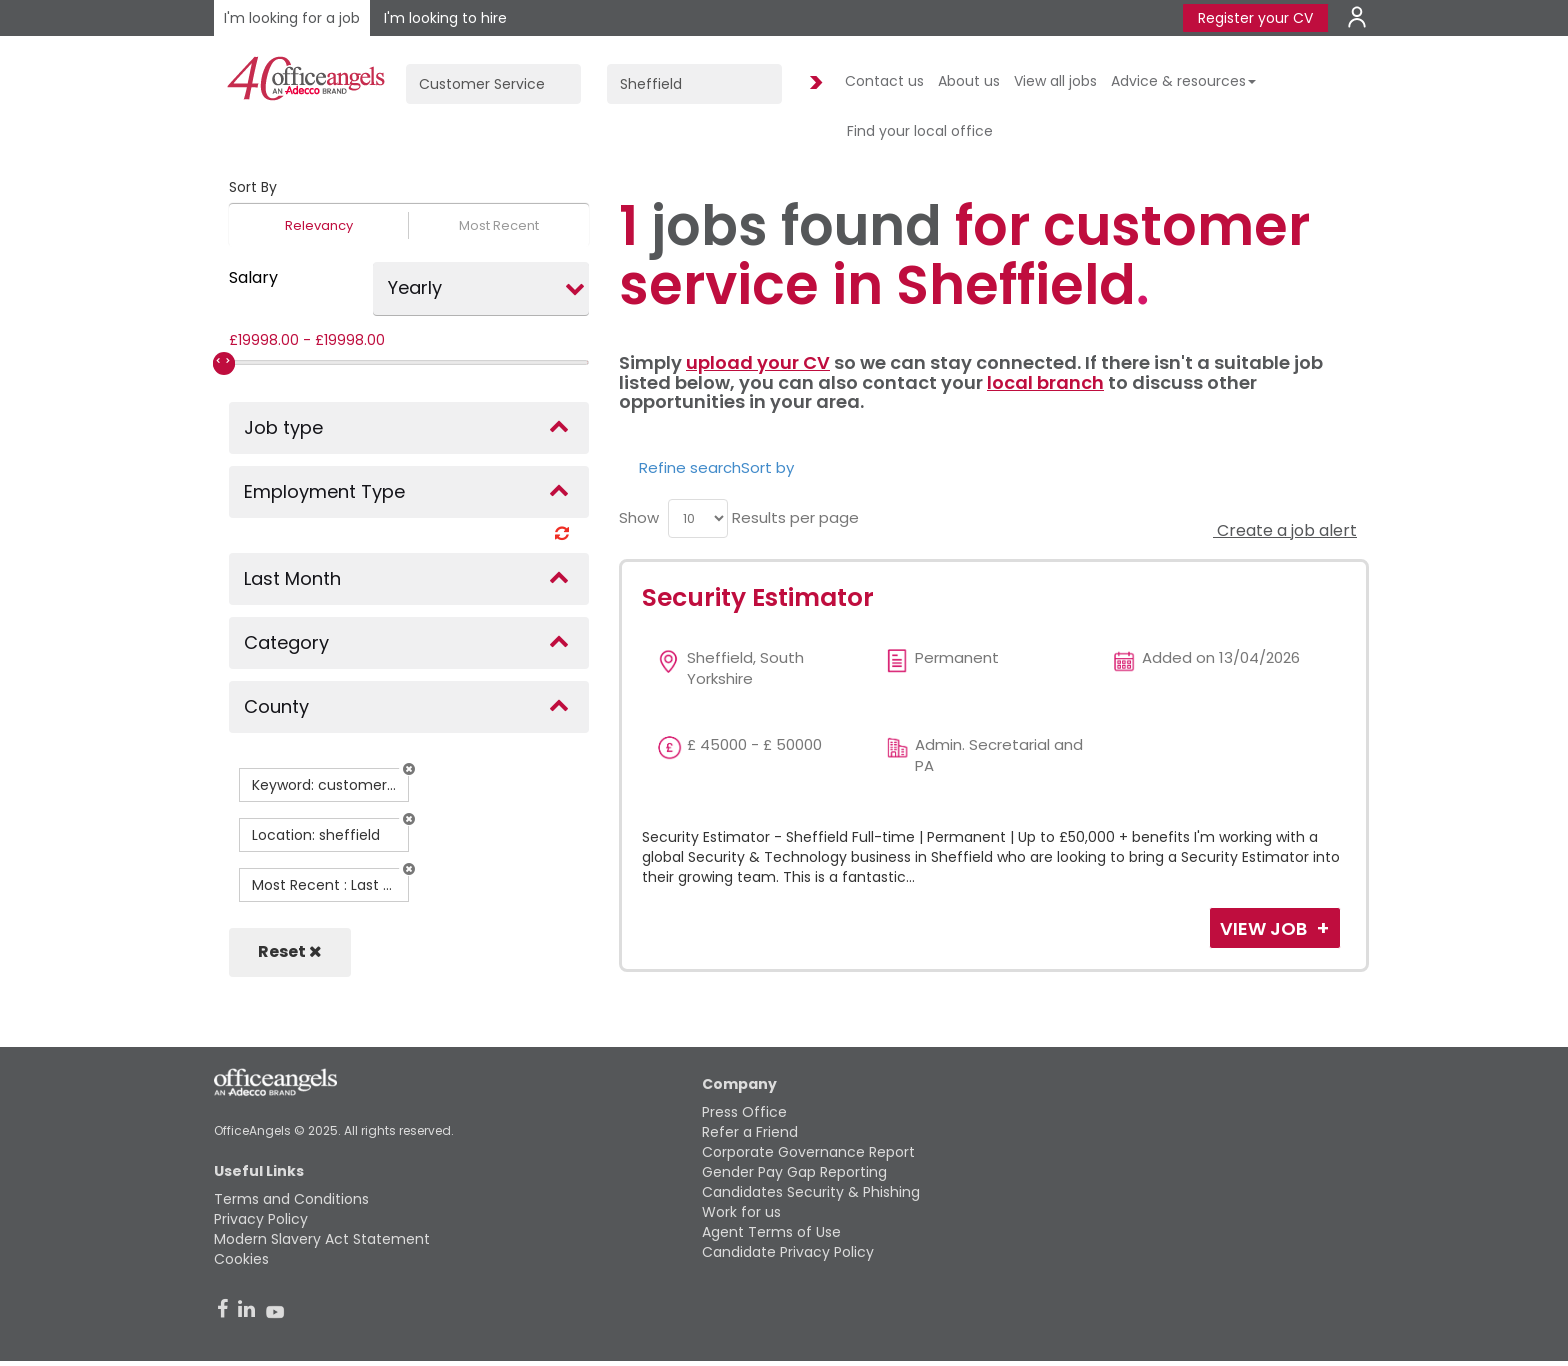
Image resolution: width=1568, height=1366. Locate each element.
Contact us (884, 81)
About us (969, 81)
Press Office (744, 1112)
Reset (290, 951)
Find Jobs (813, 83)
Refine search (690, 467)
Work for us (741, 1212)
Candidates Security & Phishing (811, 1192)
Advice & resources (1183, 81)
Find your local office (920, 131)
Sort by (767, 467)
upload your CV (758, 362)
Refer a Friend (750, 1132)
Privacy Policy (261, 1219)
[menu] (698, 518)
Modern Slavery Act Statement (322, 1239)
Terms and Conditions (291, 1199)
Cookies (241, 1259)
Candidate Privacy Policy (788, 1252)
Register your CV (1255, 18)
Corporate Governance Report (808, 1152)
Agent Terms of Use (771, 1232)
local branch (1045, 382)
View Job (1265, 928)
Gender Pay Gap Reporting (794, 1172)
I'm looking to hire (445, 18)
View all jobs (1055, 81)
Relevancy (319, 225)
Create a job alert (1285, 530)
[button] (409, 769)
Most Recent (499, 225)
